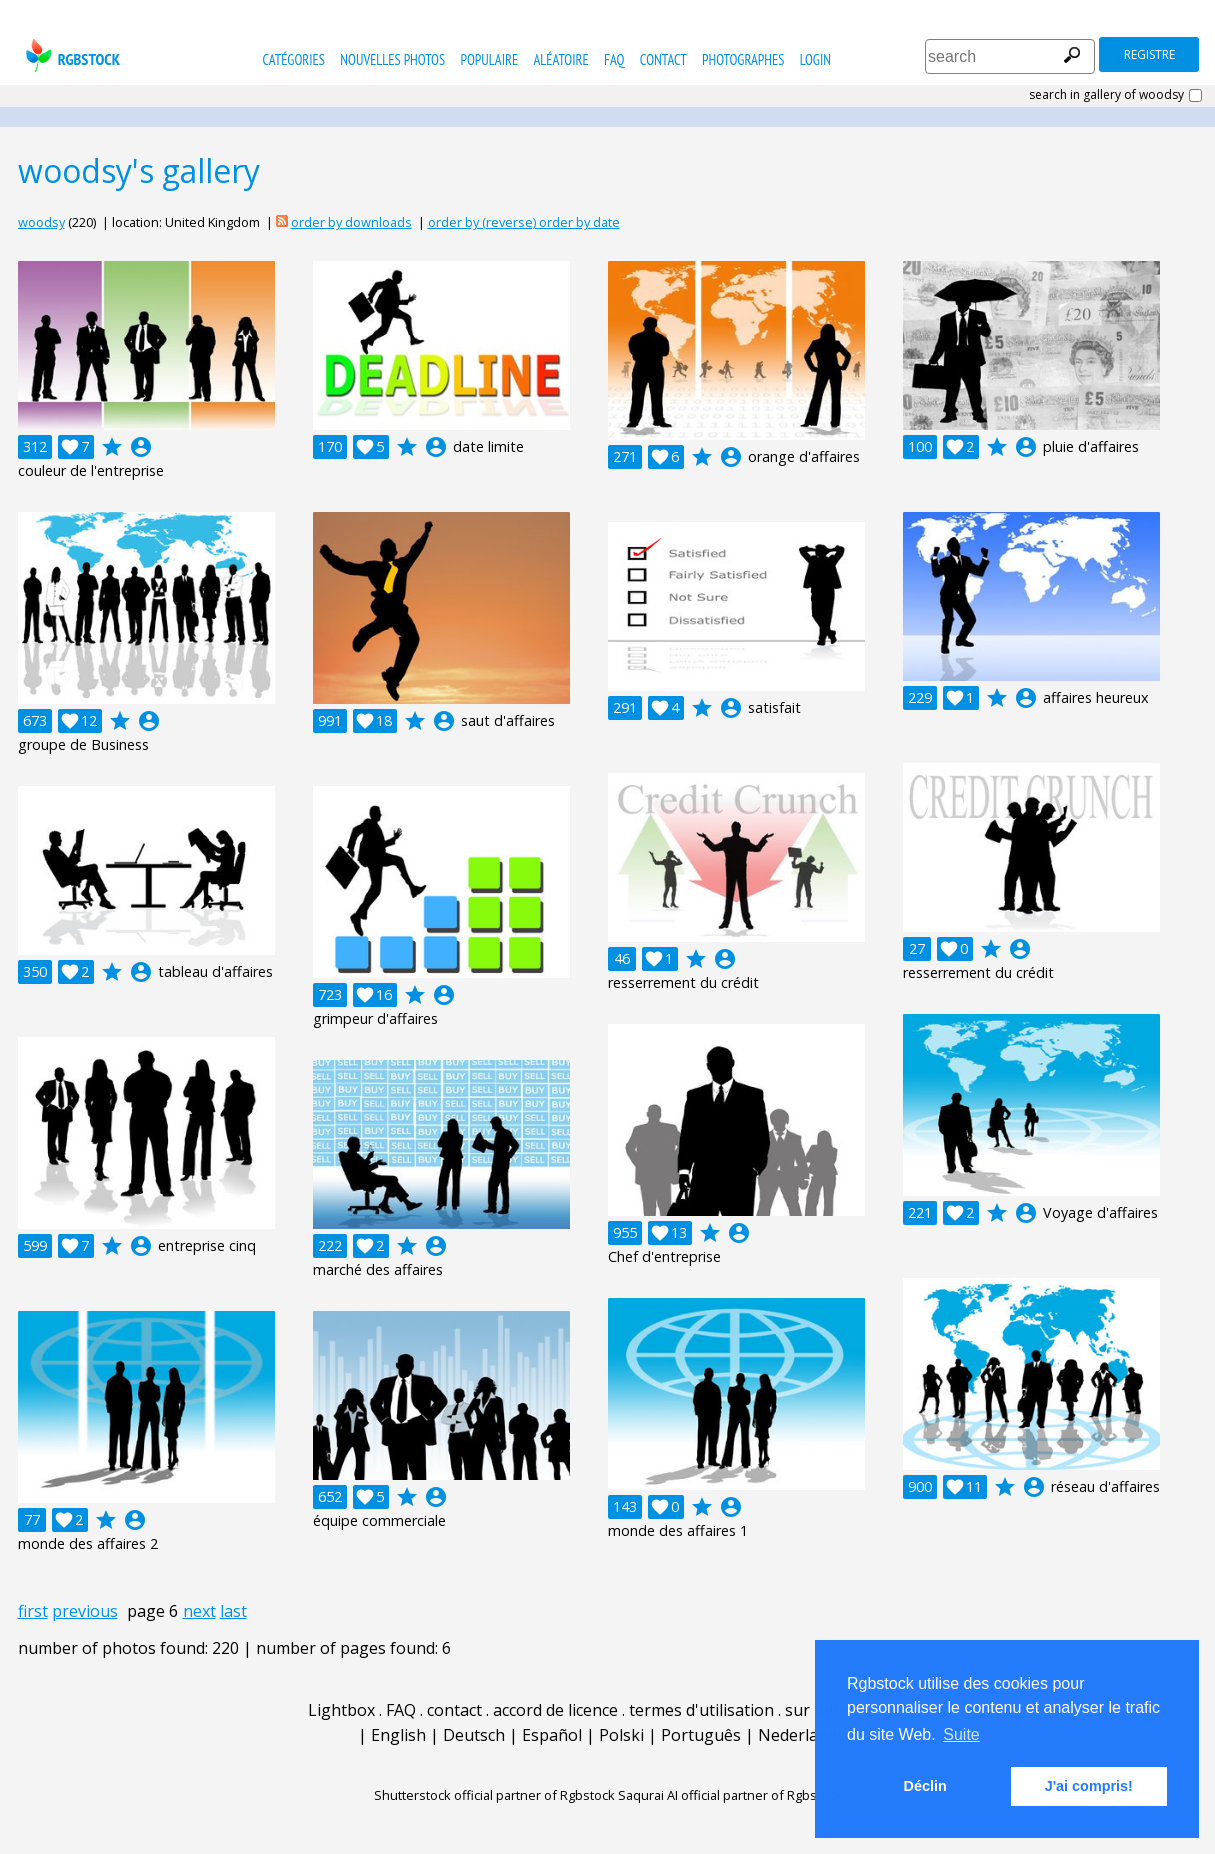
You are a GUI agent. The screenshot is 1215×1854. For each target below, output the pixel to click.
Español (552, 1735)
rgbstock (70, 55)
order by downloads (351, 222)
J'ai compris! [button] (1089, 1786)
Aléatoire (560, 59)
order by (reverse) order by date (524, 222)
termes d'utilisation (701, 1710)
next (199, 1611)
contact (663, 59)
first (33, 1611)
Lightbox (341, 1710)
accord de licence (555, 1710)
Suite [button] (961, 1734)
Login (815, 59)
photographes (743, 59)
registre (1149, 54)
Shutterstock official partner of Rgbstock (494, 1795)
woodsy (41, 222)
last (233, 1611)
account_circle (141, 447)
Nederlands (801, 1735)
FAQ (614, 59)
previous (85, 1611)
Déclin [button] (925, 1786)
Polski (621, 1735)
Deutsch (474, 1735)
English (398, 1735)
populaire (490, 59)
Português (701, 1735)
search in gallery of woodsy (1106, 95)
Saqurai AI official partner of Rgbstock (730, 1795)
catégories (293, 59)
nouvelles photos (392, 59)
